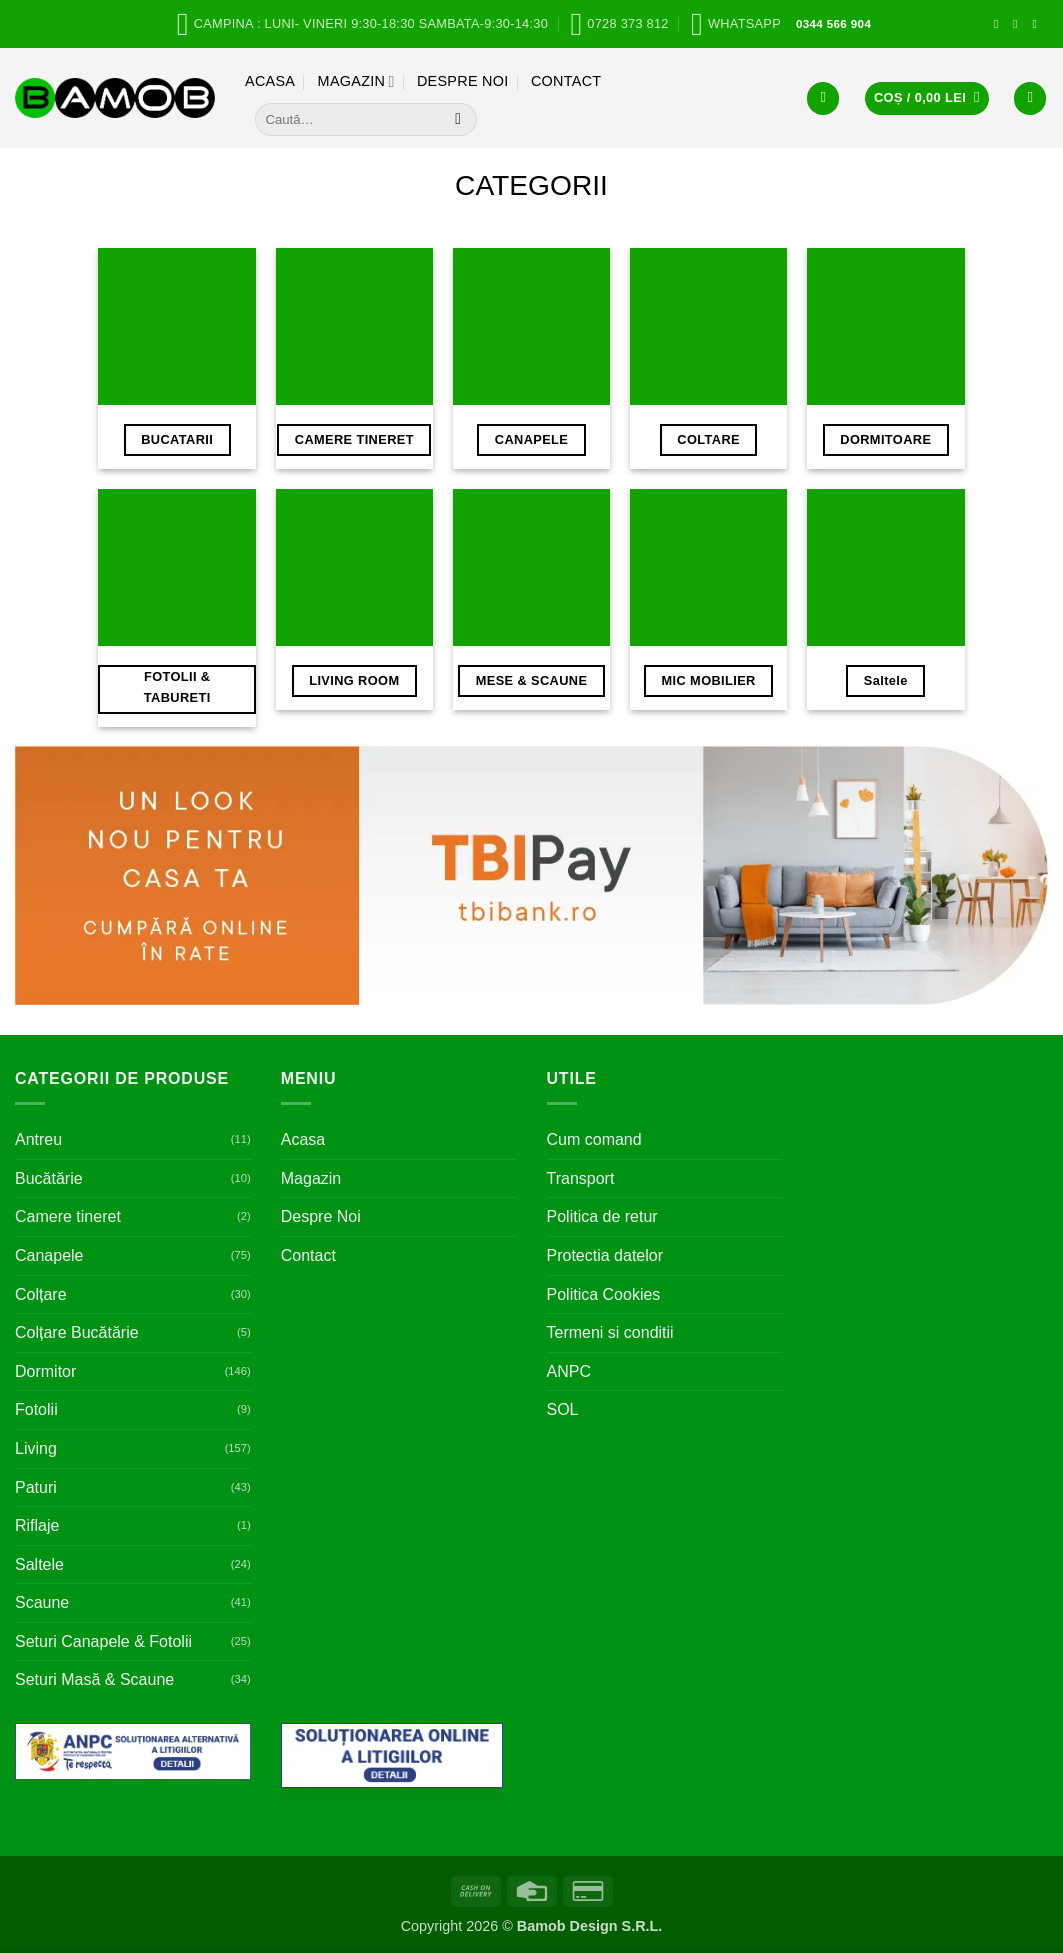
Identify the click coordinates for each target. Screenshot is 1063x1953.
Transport (581, 1178)
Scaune (42, 1602)
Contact (566, 81)
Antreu (38, 1139)
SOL (563, 1409)
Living (36, 1448)
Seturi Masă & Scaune (94, 1679)
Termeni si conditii (610, 1332)
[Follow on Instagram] (1019, 24)
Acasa (270, 81)
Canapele (49, 1255)
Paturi (36, 1487)
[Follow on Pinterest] (1038, 24)
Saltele (39, 1564)
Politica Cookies (604, 1294)
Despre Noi (463, 81)
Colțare (41, 1294)
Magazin (356, 81)
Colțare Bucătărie (77, 1332)
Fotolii (36, 1409)
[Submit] (458, 120)
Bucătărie (49, 1178)
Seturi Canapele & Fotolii (103, 1641)
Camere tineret (68, 1216)
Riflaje (37, 1525)
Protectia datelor (605, 1255)
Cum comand (594, 1139)
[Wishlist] (1030, 98)
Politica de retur (602, 1216)
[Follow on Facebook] (1000, 24)
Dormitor (45, 1371)
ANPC (569, 1371)
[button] (823, 98)
